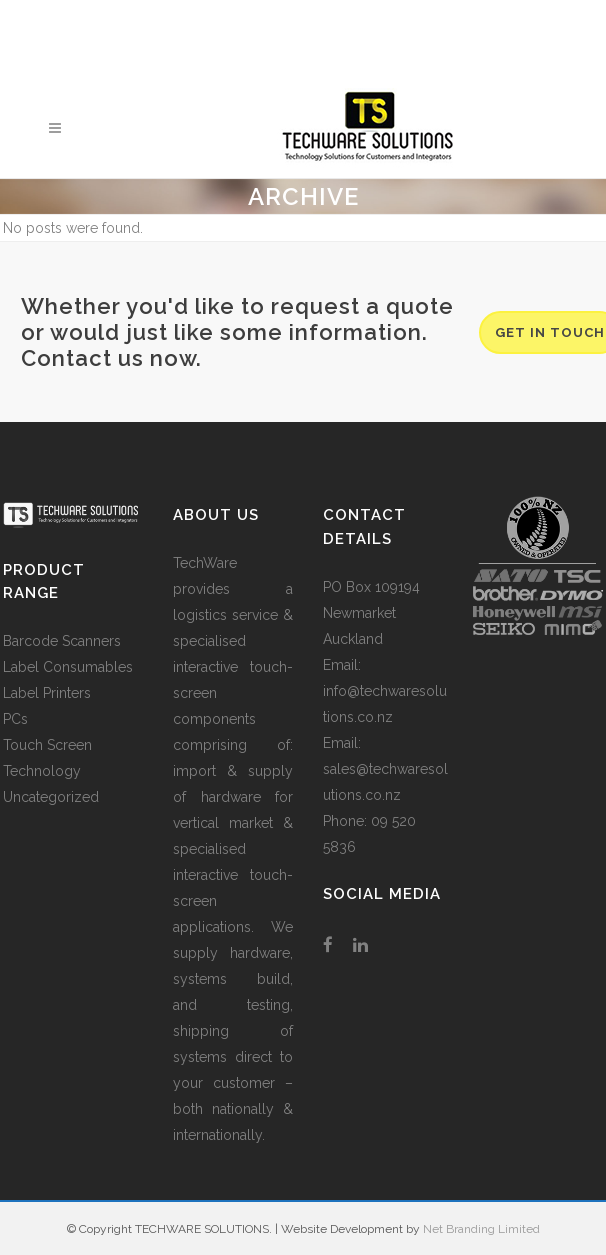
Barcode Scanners (62, 641)
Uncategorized (51, 797)
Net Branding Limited (481, 1229)
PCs (15, 719)
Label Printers (47, 693)
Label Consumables (68, 667)
